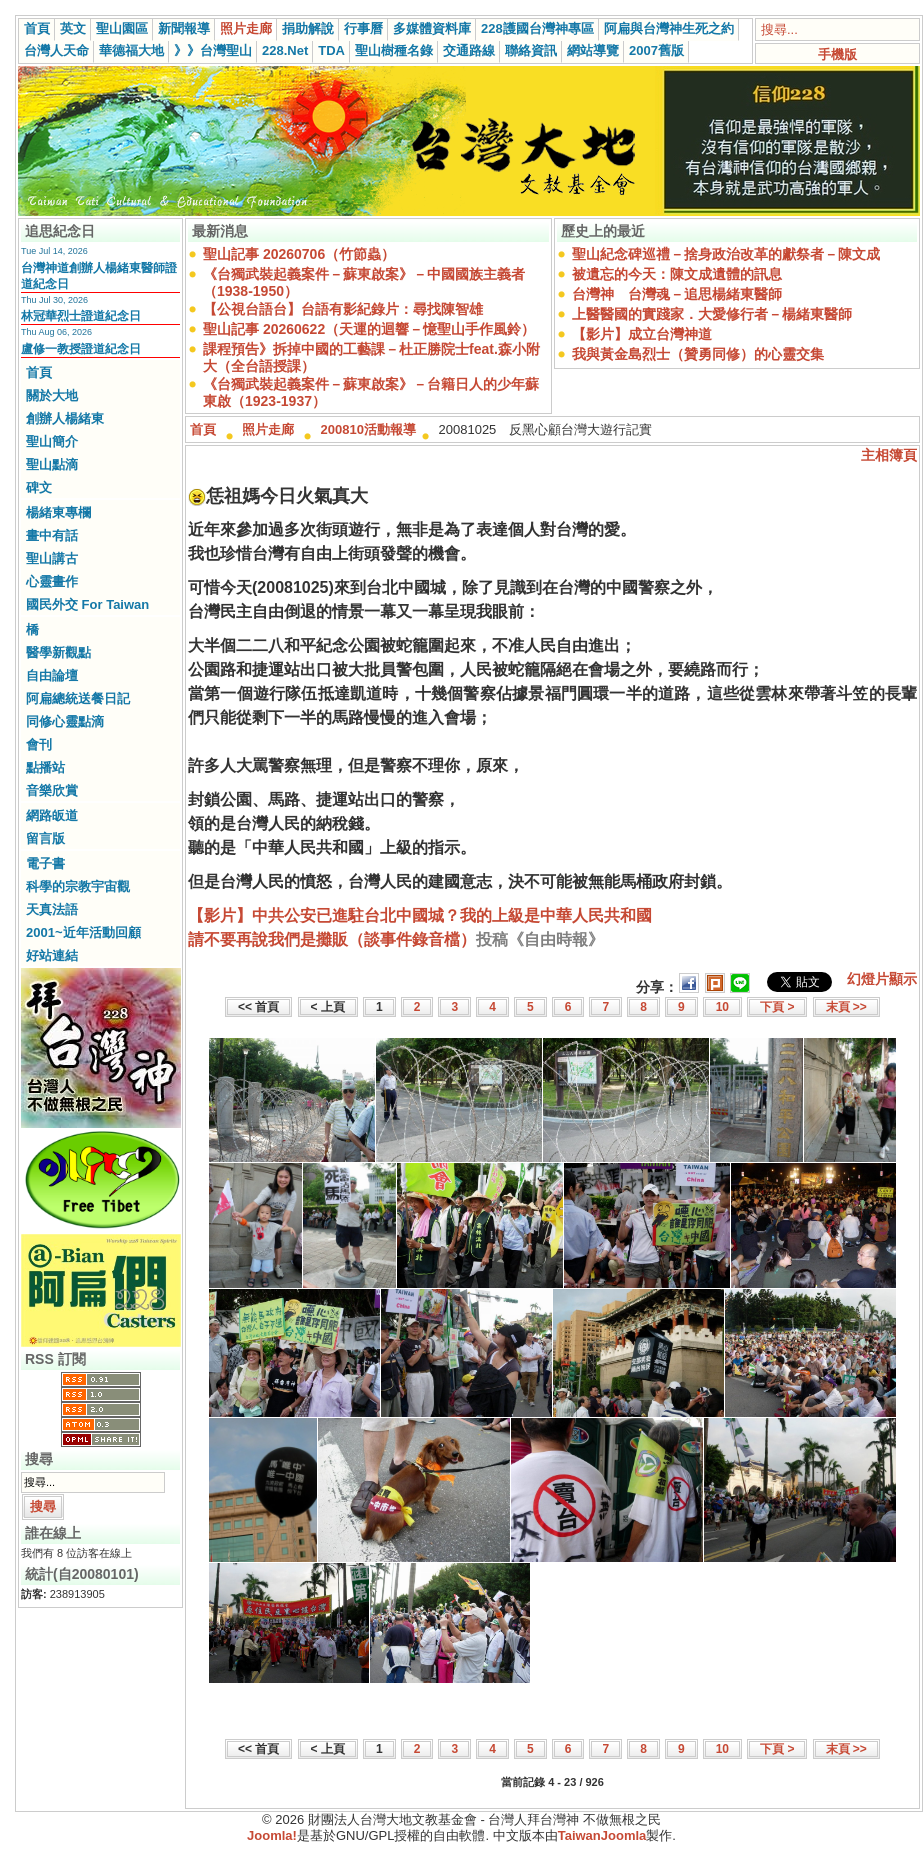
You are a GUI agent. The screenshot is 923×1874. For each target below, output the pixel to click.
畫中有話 (52, 535)
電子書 (45, 863)
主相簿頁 (889, 455)
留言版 (45, 838)
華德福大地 (131, 50)
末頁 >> (846, 1007)
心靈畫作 (52, 581)
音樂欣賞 (52, 790)
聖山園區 (122, 28)
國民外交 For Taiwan (87, 604)
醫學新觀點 (58, 652)
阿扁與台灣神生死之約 (669, 28)
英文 (73, 28)
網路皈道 (52, 815)
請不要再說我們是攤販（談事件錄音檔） (332, 939)
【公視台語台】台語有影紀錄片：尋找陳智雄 (343, 309)
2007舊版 (656, 50)
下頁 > (777, 1007)
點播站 (45, 767)
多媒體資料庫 (432, 28)
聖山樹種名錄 (394, 50)
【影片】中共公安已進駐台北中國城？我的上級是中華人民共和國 (420, 915)
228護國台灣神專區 (537, 28)
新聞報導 (184, 28)
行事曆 (363, 28)
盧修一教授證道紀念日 (81, 349)
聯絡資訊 (531, 50)
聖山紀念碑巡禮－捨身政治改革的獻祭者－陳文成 (726, 254)
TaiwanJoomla (602, 1835)
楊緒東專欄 (58, 512)
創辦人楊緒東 (65, 418)
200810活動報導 (368, 429)
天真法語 (52, 909)
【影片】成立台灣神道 (642, 334)
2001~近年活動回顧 (83, 932)
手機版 (837, 54)
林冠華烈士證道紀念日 (81, 316)
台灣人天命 (56, 50)
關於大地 (52, 395)
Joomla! (272, 1835)
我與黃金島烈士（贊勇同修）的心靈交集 (698, 354)
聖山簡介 (52, 441)
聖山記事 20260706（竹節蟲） (299, 254)
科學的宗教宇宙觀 (78, 886)
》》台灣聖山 (213, 50)
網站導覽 (593, 50)
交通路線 (469, 50)
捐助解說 (308, 28)
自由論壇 (52, 675)
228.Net (285, 50)
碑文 (39, 487)
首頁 (37, 28)
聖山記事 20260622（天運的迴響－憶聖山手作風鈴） (369, 329)
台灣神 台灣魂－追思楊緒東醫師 (677, 294)
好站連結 (52, 955)
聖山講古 (52, 558)
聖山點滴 (52, 464)
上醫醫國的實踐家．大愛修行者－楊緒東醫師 (712, 314)
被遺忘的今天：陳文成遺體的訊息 (677, 274)
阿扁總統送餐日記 (78, 698)
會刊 (39, 744)
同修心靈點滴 (65, 721)
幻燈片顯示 (882, 979)
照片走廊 (246, 28)
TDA (331, 50)
